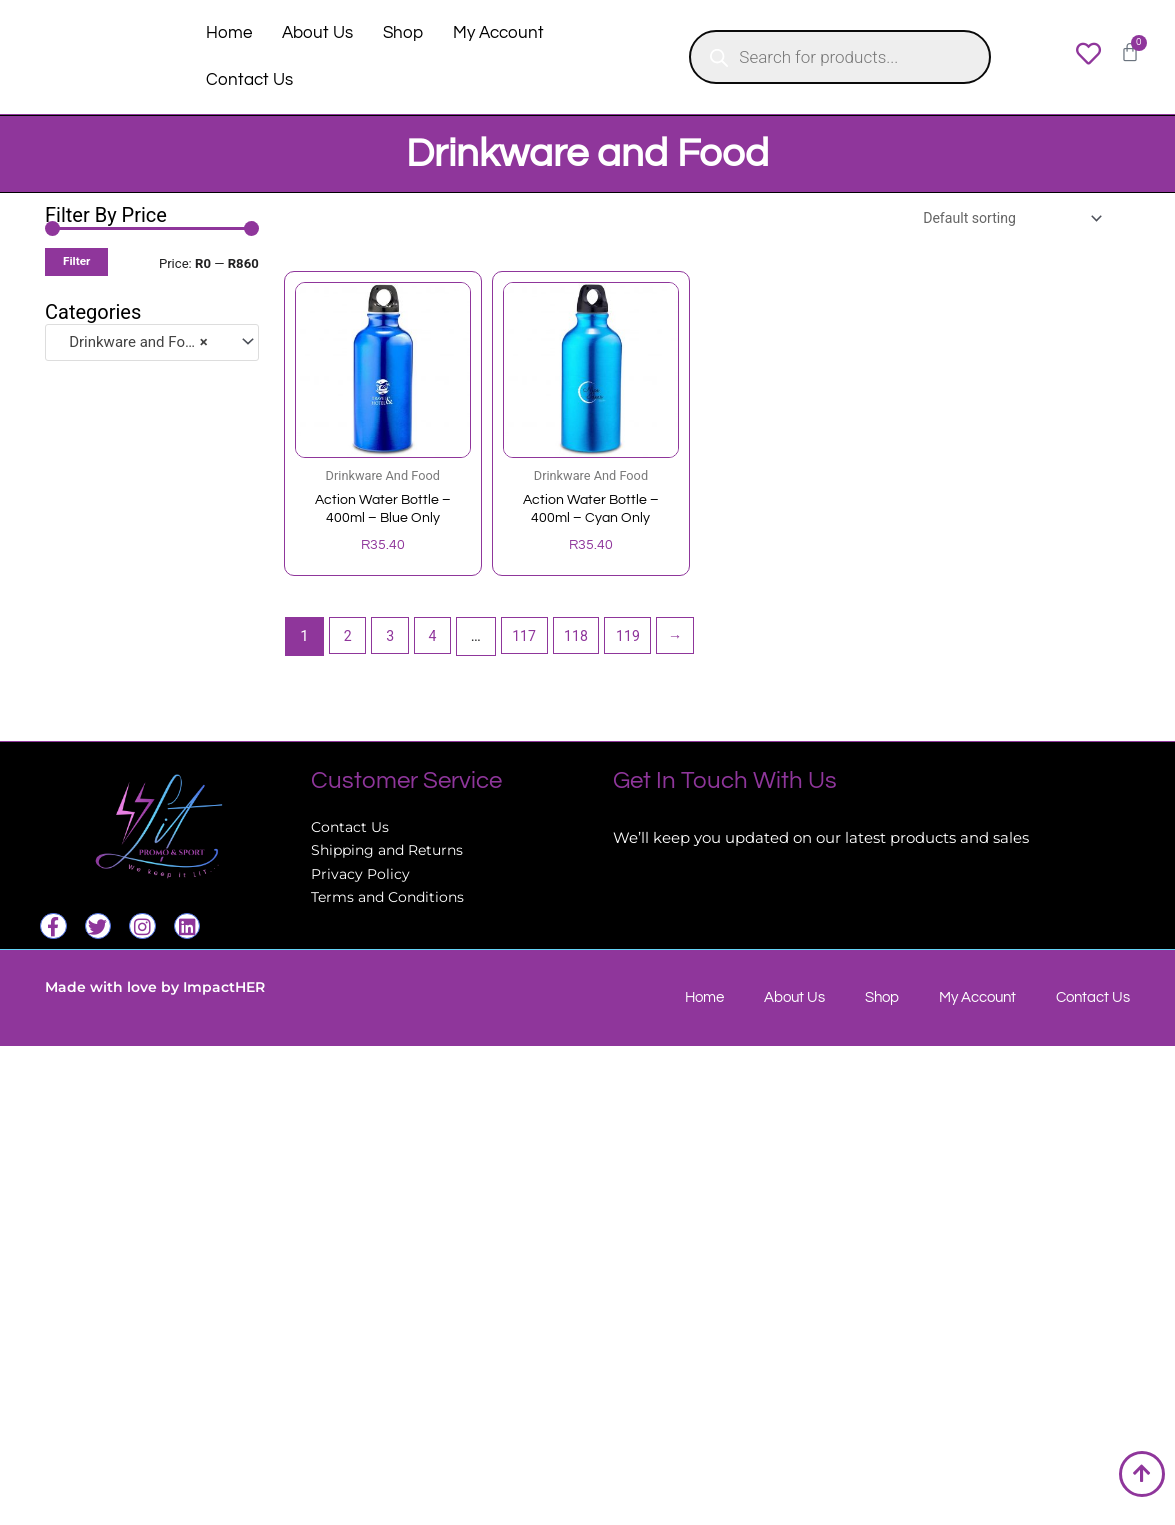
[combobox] (152, 342)
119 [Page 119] (641, 641)
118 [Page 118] (586, 641)
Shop (403, 33)
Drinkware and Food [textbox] (133, 342)
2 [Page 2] (349, 641)
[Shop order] (1003, 219)
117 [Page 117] (531, 641)
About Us (317, 33)
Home (229, 33)
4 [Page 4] (438, 641)
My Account (498, 33)
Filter (76, 261)
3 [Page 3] (393, 641)
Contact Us (249, 80)
